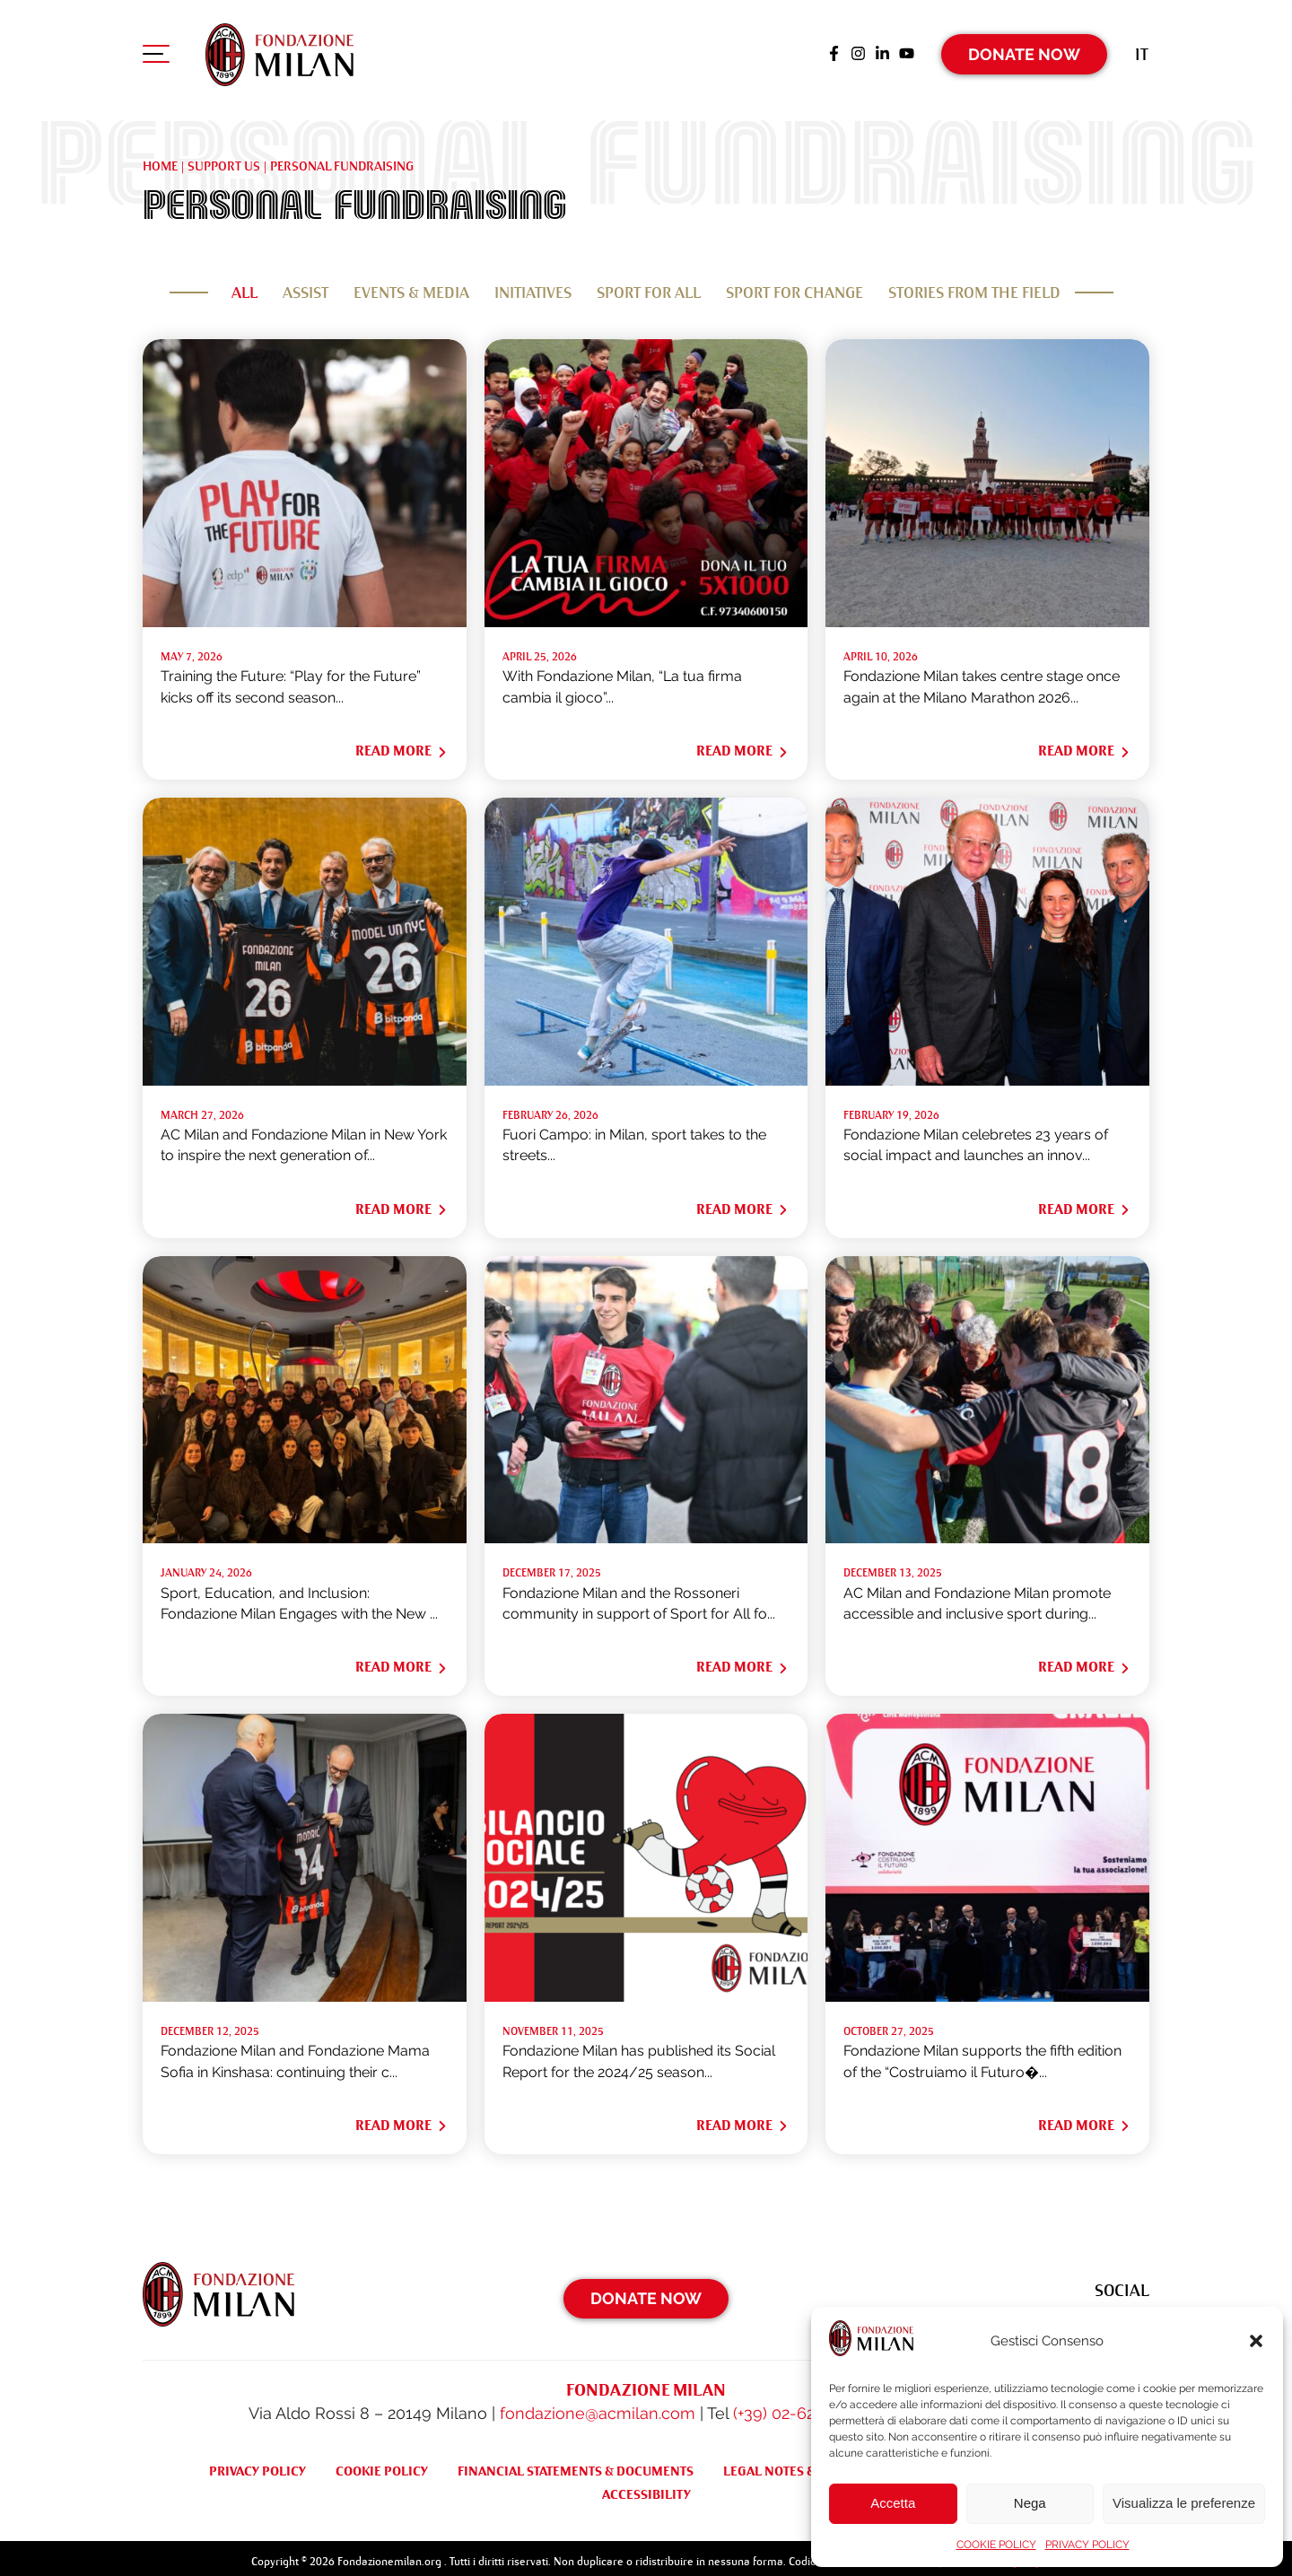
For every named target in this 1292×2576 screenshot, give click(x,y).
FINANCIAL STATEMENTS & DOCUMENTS (576, 2463)
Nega (1030, 2503)
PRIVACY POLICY (1087, 2544)
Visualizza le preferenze (1184, 2503)
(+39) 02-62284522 (800, 2406)
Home (160, 159)
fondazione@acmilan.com (597, 2406)
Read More (402, 744)
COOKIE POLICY (996, 2544)
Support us (224, 159)
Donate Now (1024, 48)
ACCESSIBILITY (646, 2486)
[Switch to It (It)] (1141, 48)
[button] (1256, 2341)
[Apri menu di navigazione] (156, 52)
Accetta (892, 2503)
